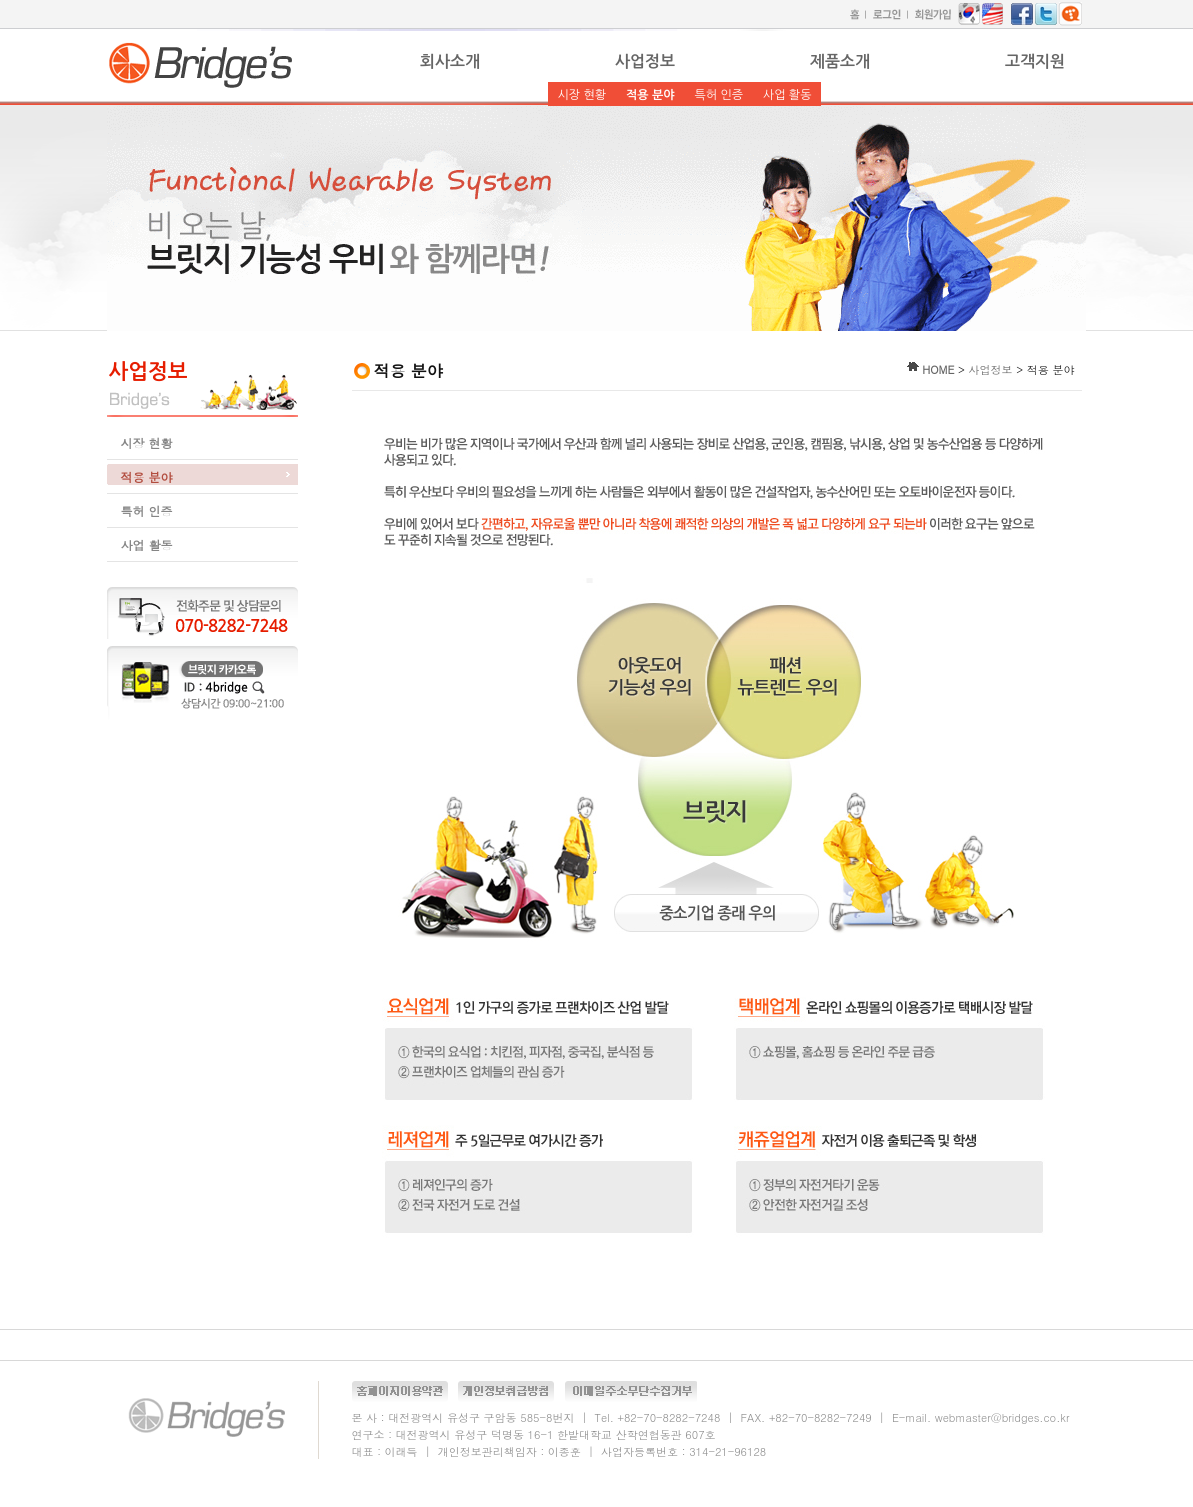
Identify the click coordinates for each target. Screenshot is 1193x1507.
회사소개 (450, 61)
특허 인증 (718, 95)
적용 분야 (650, 95)
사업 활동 (787, 95)
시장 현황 (582, 95)
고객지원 (1035, 61)
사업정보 (645, 61)
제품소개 (840, 61)
